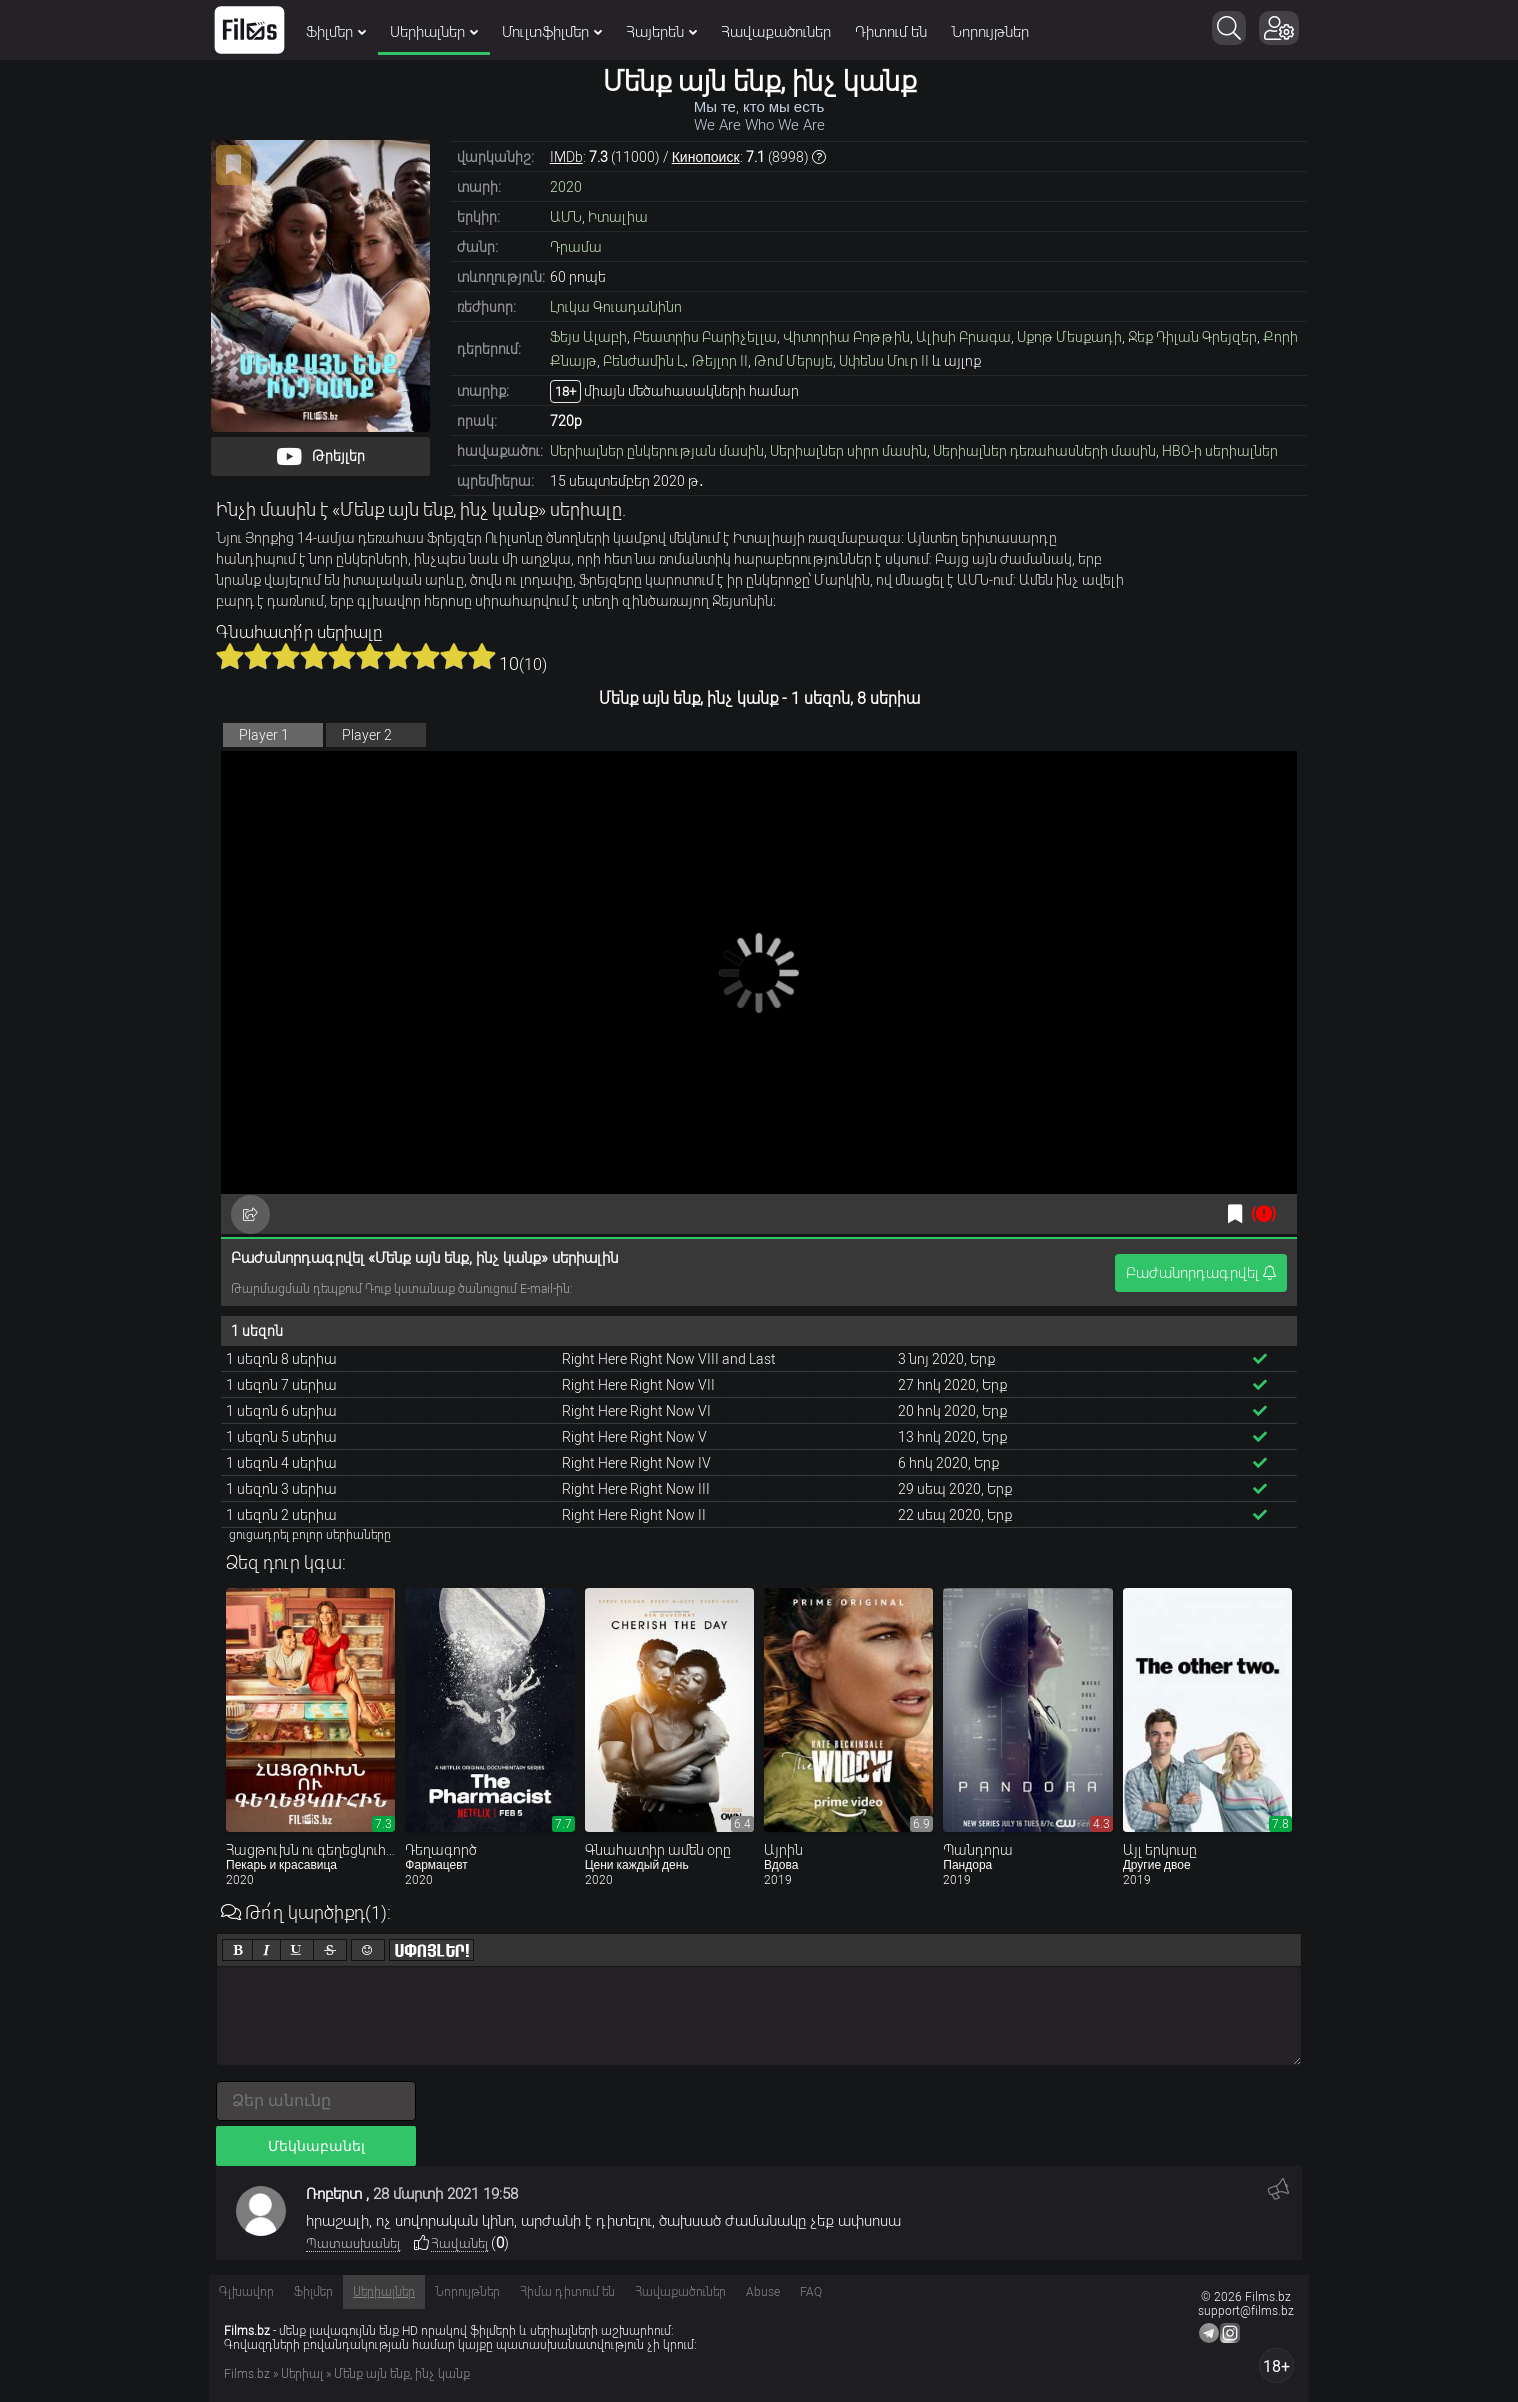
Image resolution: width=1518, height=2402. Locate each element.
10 (482, 656)
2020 (566, 187)
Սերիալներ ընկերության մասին (657, 451)
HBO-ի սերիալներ (1220, 451)
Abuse (763, 2292)
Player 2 (367, 735)
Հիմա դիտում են (567, 2292)
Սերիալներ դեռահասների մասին (1044, 451)
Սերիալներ (434, 32)
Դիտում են (891, 32)
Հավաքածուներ (776, 32)
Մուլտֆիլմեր (552, 32)
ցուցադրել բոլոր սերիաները (310, 1535)
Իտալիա (618, 217)
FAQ (811, 2292)
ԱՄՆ (566, 217)
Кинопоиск (706, 157)
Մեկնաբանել (316, 2146)
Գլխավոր (246, 2292)
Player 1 (264, 735)
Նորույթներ (990, 32)
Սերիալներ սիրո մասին (848, 451)
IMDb (566, 157)
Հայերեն (661, 32)
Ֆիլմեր (336, 32)
